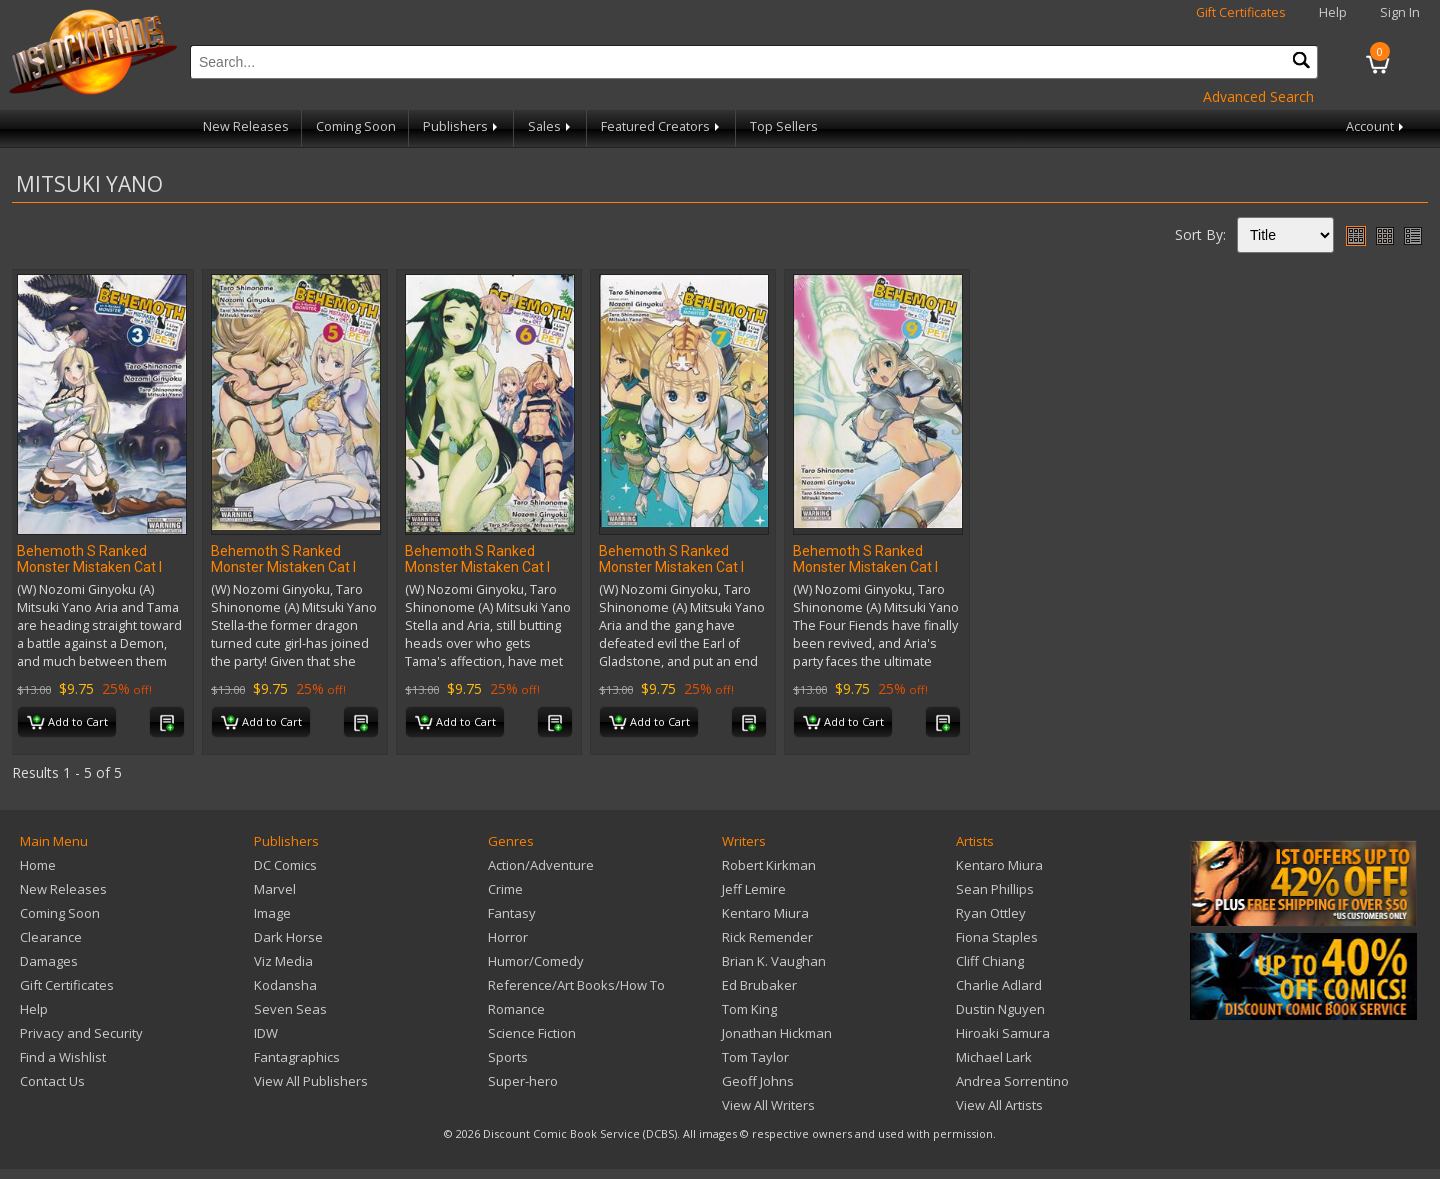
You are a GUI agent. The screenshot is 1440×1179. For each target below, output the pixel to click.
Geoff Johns (758, 1081)
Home (38, 865)
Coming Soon (356, 126)
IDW (266, 1033)
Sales (551, 126)
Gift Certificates (1241, 12)
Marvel (275, 889)
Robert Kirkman (769, 865)
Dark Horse (288, 937)
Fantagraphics (297, 1057)
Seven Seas (290, 1009)
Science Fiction (532, 1033)
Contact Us (52, 1081)
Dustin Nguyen (1000, 1009)
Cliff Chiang (990, 961)
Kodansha (285, 985)
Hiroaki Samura (1003, 1033)
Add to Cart (67, 723)
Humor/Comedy (536, 961)
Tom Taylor (755, 1057)
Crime (505, 889)
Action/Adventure (541, 865)
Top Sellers (784, 126)
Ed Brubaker (759, 985)
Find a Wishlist (63, 1057)
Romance (516, 1009)
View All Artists (999, 1105)
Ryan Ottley (991, 913)
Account (1376, 126)
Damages (49, 961)
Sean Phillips (995, 889)
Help (1333, 12)
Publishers (462, 126)
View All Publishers (311, 1081)
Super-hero (523, 1081)
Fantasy (512, 913)
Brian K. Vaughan (774, 961)
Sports (508, 1057)
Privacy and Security (81, 1033)
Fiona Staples (997, 937)
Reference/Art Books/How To (576, 985)
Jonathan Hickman (777, 1033)
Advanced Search (1258, 96)
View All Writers (768, 1105)
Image (272, 913)
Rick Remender (767, 937)
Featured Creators (662, 126)
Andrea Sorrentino (1012, 1081)
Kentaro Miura (765, 913)
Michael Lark (994, 1057)
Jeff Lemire (754, 889)
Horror (508, 937)
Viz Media (283, 961)
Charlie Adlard (999, 985)
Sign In (1400, 12)
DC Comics (285, 865)
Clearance (51, 937)
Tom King (749, 1009)
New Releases (246, 126)
